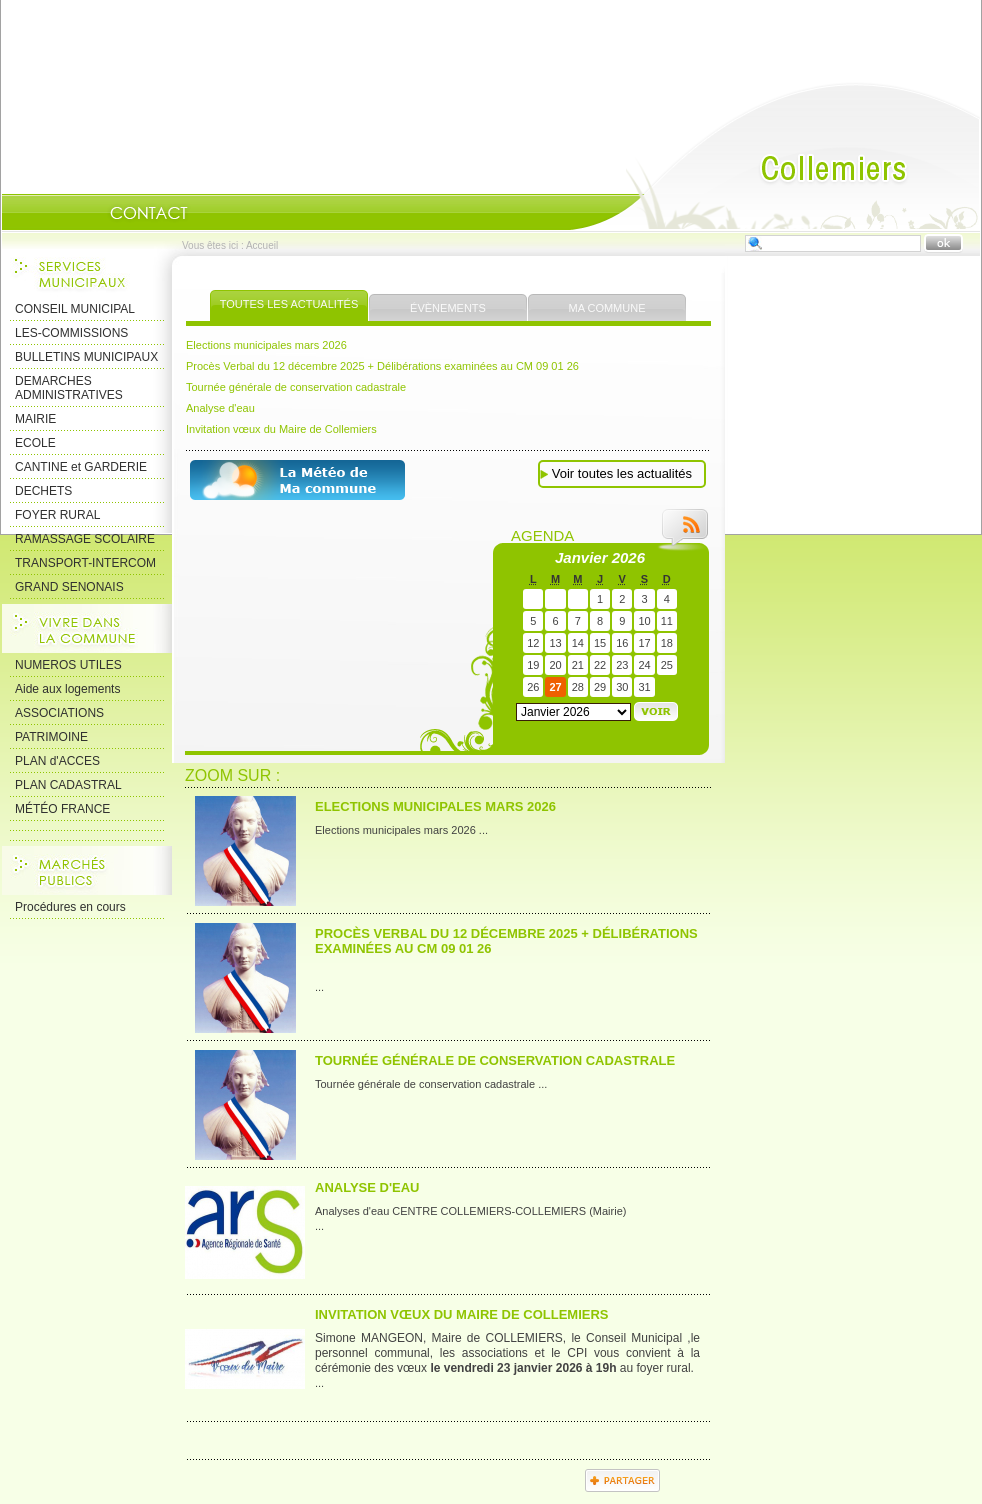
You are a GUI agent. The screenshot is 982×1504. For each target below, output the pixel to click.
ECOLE (35, 443)
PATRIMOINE (51, 737)
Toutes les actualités (289, 304)
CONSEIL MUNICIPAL (75, 309)
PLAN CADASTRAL (68, 785)
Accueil (775, 156)
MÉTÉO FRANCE (62, 809)
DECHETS (43, 491)
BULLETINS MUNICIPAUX (86, 357)
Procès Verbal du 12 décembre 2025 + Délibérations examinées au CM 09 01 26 (382, 366)
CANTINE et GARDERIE (81, 467)
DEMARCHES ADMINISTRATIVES (69, 388)
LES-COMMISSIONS (71, 333)
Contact (149, 213)
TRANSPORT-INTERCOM (85, 563)
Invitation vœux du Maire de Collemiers (281, 429)
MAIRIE (35, 419)
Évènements (448, 308)
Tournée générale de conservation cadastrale (296, 387)
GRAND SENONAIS (69, 587)
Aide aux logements (67, 689)
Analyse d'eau (220, 408)
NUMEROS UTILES (68, 665)
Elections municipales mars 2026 (266, 345)
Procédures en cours (70, 907)
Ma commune (607, 308)
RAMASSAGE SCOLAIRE (85, 539)
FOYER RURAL (57, 515)
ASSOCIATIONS (59, 713)
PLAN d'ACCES (57, 761)
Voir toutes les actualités (622, 473)
